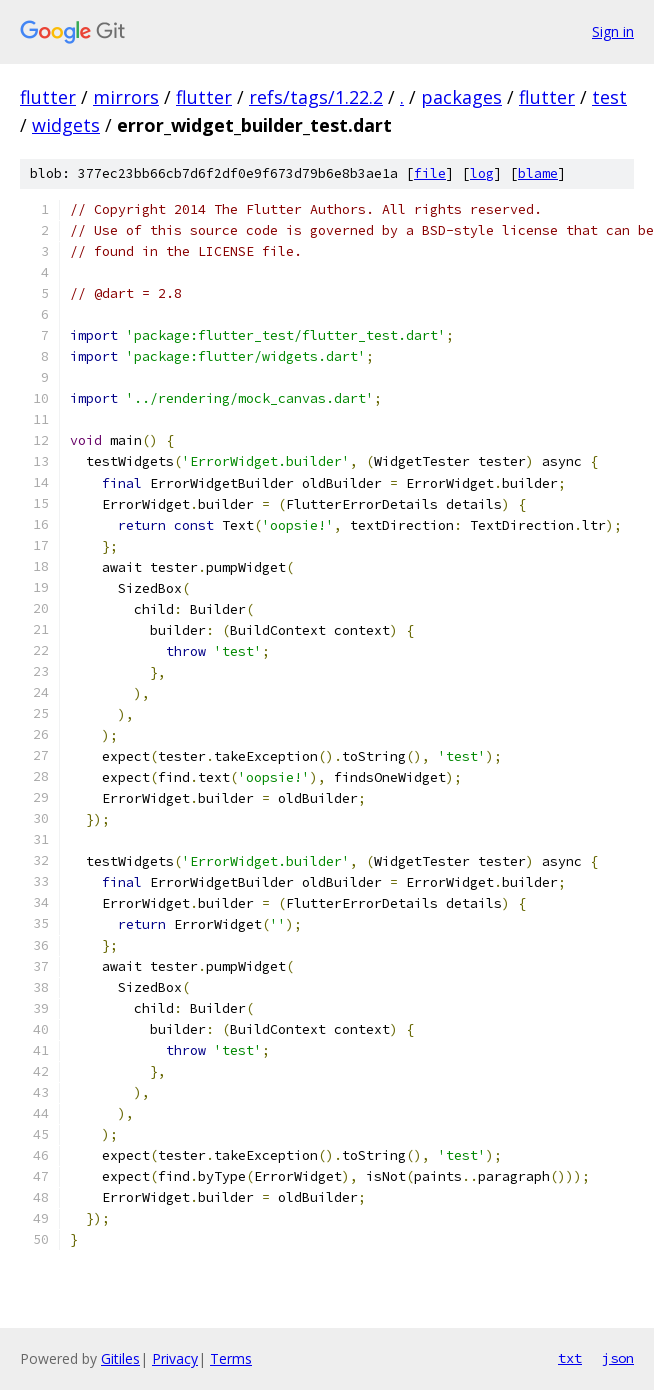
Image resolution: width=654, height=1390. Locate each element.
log (482, 173)
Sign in (613, 31)
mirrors (126, 97)
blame (538, 173)
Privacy (175, 1358)
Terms (231, 1358)
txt (570, 1358)
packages (461, 97)
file (430, 173)
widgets (66, 125)
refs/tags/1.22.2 (316, 97)
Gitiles (120, 1358)
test (609, 97)
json (618, 1358)
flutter (48, 97)
